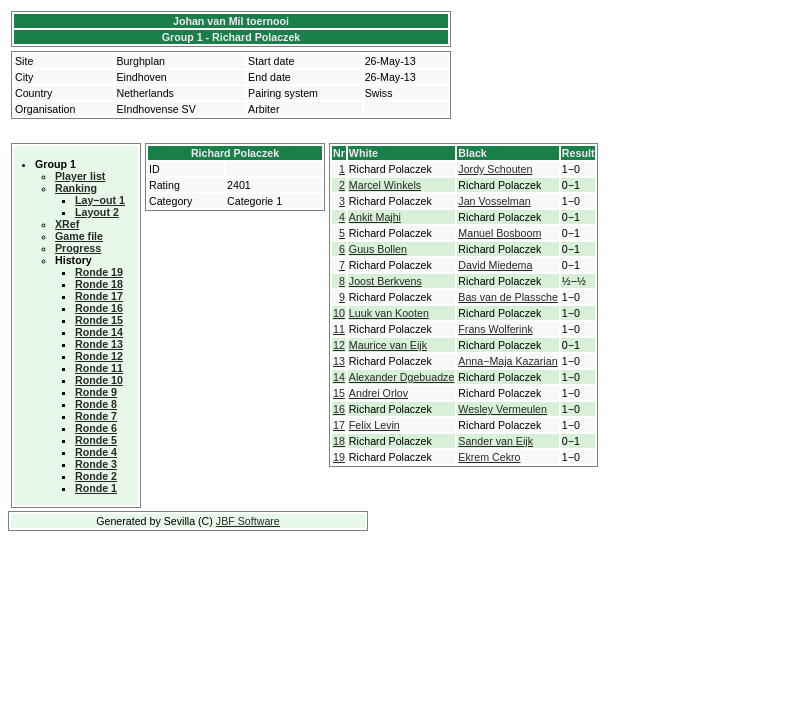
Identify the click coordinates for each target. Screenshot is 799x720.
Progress (78, 248)
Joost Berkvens (385, 281)
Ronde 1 (96, 488)
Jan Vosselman (494, 201)
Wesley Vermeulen (502, 409)
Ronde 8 (96, 404)
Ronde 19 (99, 272)
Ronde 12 (99, 356)
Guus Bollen (378, 249)
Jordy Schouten (495, 169)
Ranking (76, 188)
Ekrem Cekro (489, 457)
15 (339, 393)
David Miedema (495, 265)
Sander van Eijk (495, 441)
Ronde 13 (99, 344)
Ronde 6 (96, 428)
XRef (67, 224)
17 (339, 425)
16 (339, 409)
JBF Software (248, 521)
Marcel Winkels (385, 185)
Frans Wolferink (495, 329)
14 (339, 377)
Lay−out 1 (100, 200)
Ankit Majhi (375, 217)
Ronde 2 (96, 476)
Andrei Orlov (378, 393)
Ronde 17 (99, 296)
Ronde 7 (96, 416)
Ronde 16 (99, 308)
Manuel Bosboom (499, 233)
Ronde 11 (99, 368)
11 (339, 329)
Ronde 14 (99, 332)
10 (339, 313)
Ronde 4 (96, 452)
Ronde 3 (96, 464)
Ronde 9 (96, 392)
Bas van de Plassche (508, 297)
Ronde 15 (99, 320)
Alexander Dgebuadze (401, 377)
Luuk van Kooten (389, 313)
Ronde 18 (99, 284)
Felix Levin (374, 425)
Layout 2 (97, 212)
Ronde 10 (99, 380)
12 (339, 345)
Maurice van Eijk (388, 345)
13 (339, 361)
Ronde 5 (96, 440)
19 (339, 457)
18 (339, 441)
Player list (80, 176)
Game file (79, 236)
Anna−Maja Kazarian (507, 361)
